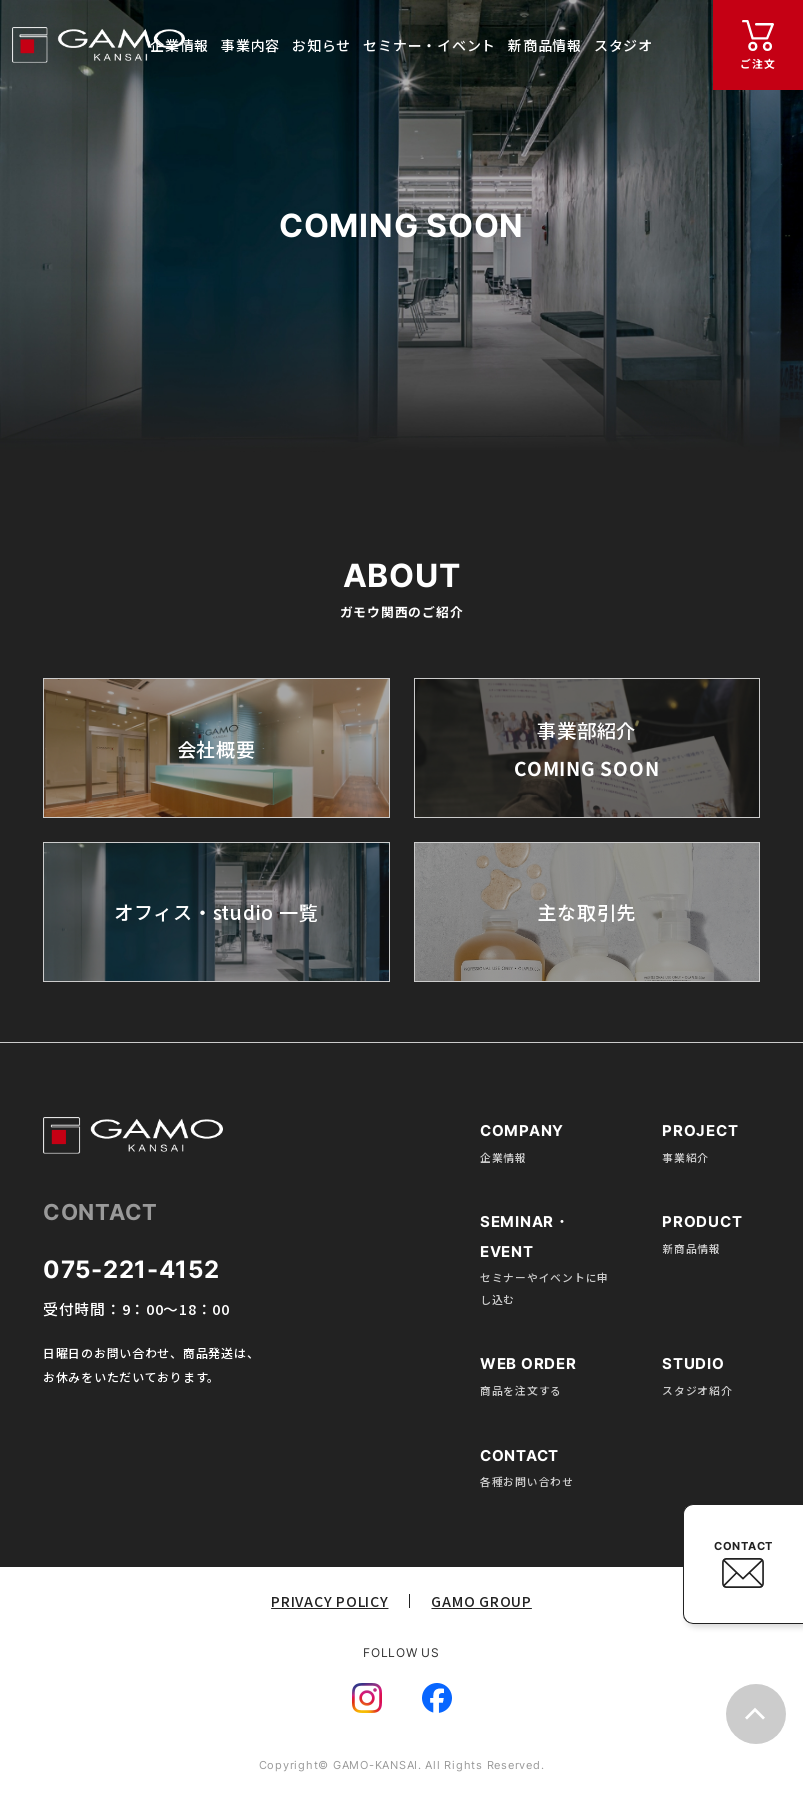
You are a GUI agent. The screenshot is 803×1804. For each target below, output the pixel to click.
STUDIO (693, 1364)
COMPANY (522, 1131)
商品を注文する (521, 1390)
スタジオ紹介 (697, 1390)
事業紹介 (685, 1157)
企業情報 (503, 1157)
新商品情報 (691, 1248)
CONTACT (743, 1546)
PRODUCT (702, 1222)
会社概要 (216, 748)
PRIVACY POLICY (329, 1601)
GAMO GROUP (481, 1601)
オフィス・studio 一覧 (216, 912)
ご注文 (757, 63)
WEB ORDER (528, 1364)
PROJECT (700, 1131)
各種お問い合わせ (527, 1481)
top (756, 1714)
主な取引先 (586, 912)
